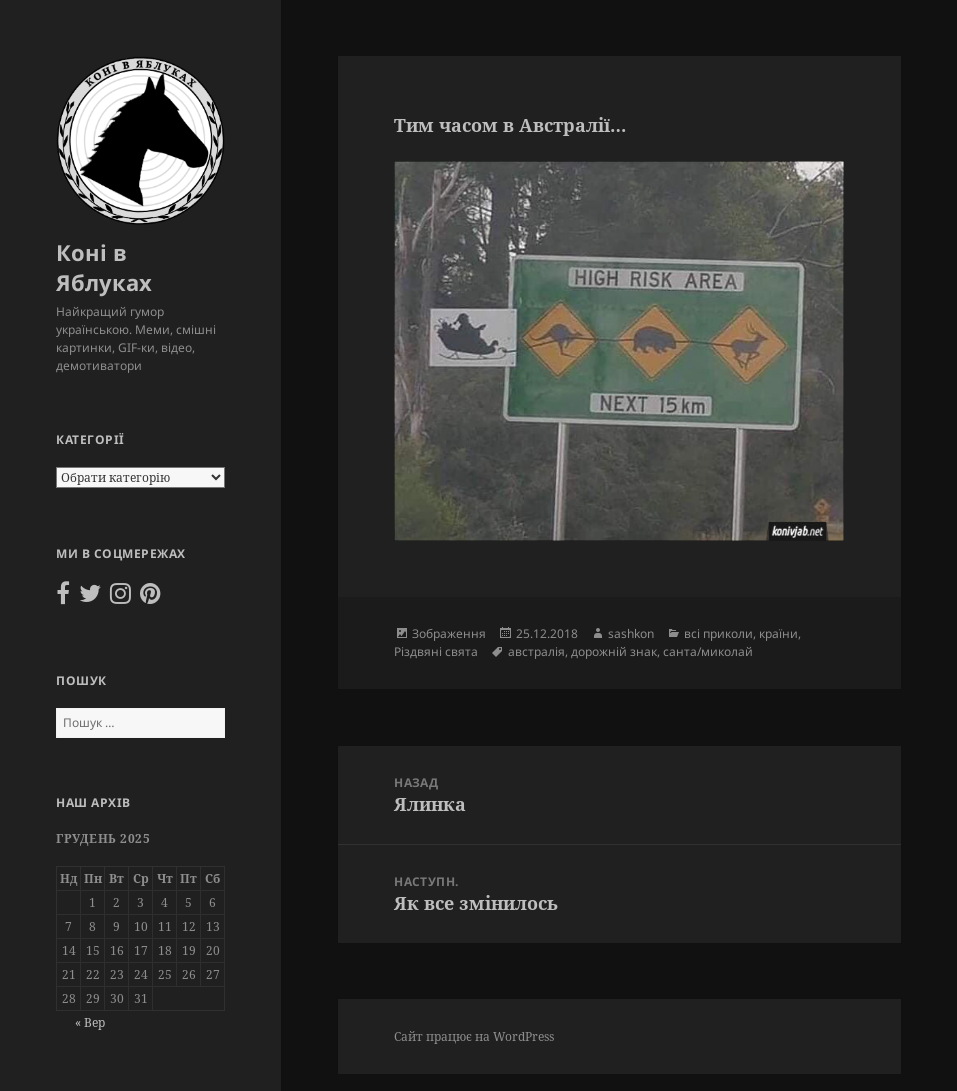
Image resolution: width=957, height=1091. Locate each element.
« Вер (90, 1022)
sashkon (631, 633)
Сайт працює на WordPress (474, 1036)
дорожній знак (614, 651)
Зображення (449, 633)
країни (778, 633)
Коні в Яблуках (104, 267)
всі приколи (718, 633)
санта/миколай (708, 651)
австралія (536, 651)
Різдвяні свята (436, 651)
